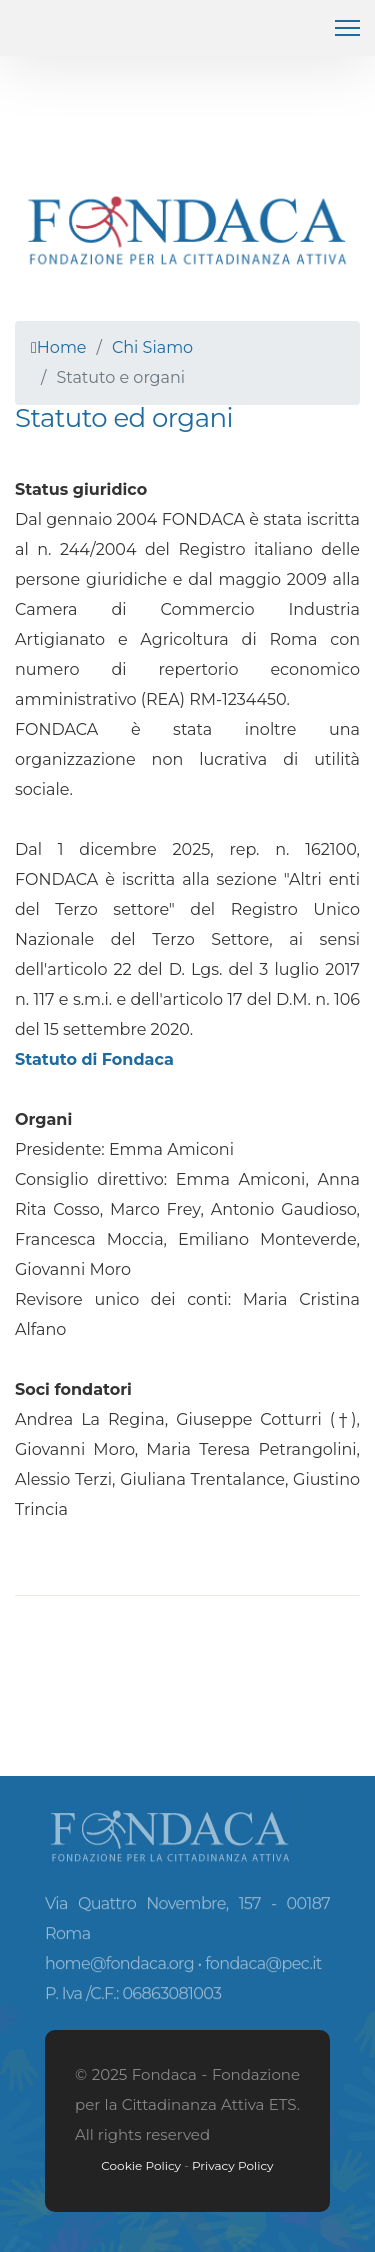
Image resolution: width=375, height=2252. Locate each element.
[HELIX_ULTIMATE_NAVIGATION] (347, 28)
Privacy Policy (233, 2165)
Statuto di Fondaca (94, 1059)
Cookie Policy (141, 2165)
